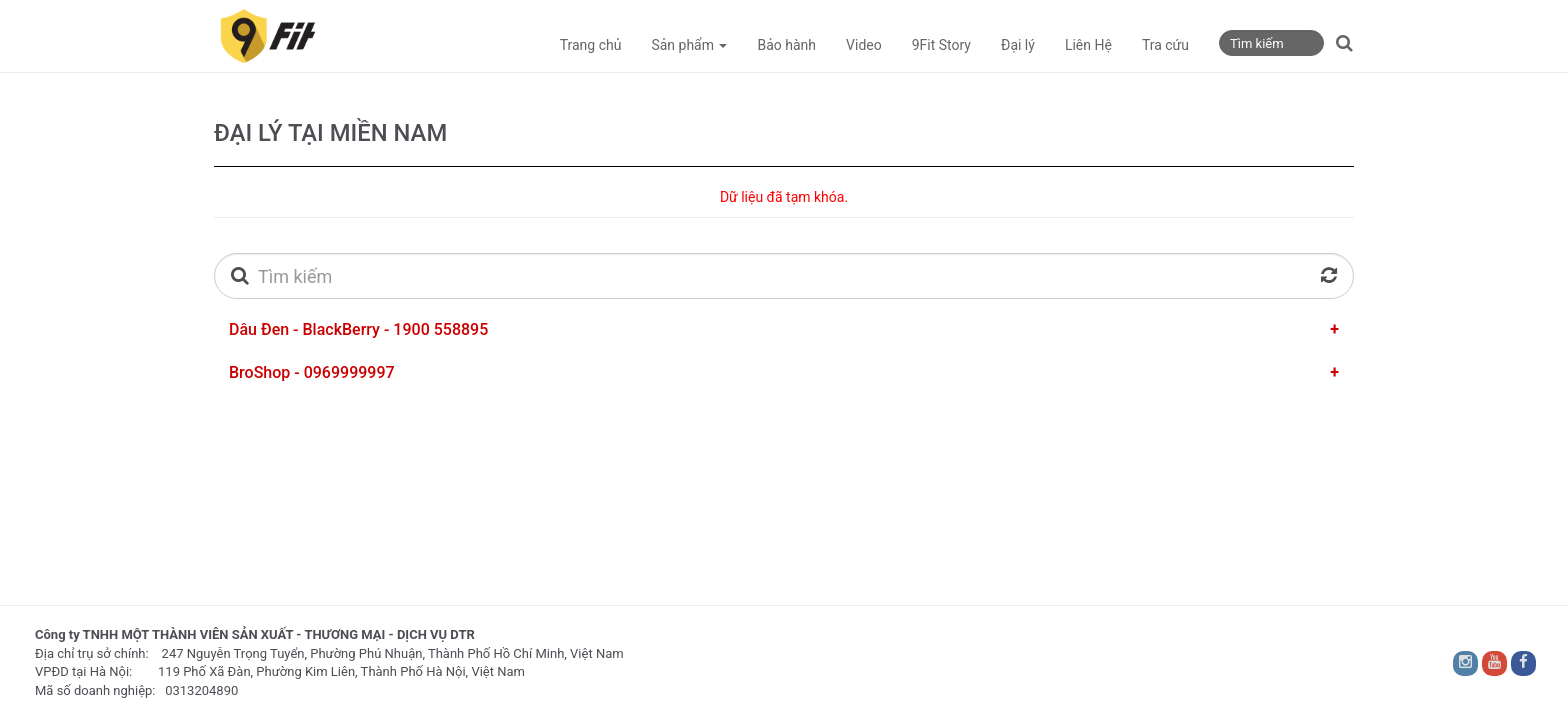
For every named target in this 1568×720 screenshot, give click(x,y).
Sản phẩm (689, 45)
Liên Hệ (1088, 45)
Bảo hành (786, 45)
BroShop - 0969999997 (312, 372)
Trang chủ (591, 45)
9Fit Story (941, 45)
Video (864, 45)
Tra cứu (1165, 45)
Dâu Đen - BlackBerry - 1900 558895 (358, 329)
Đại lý (1018, 45)
